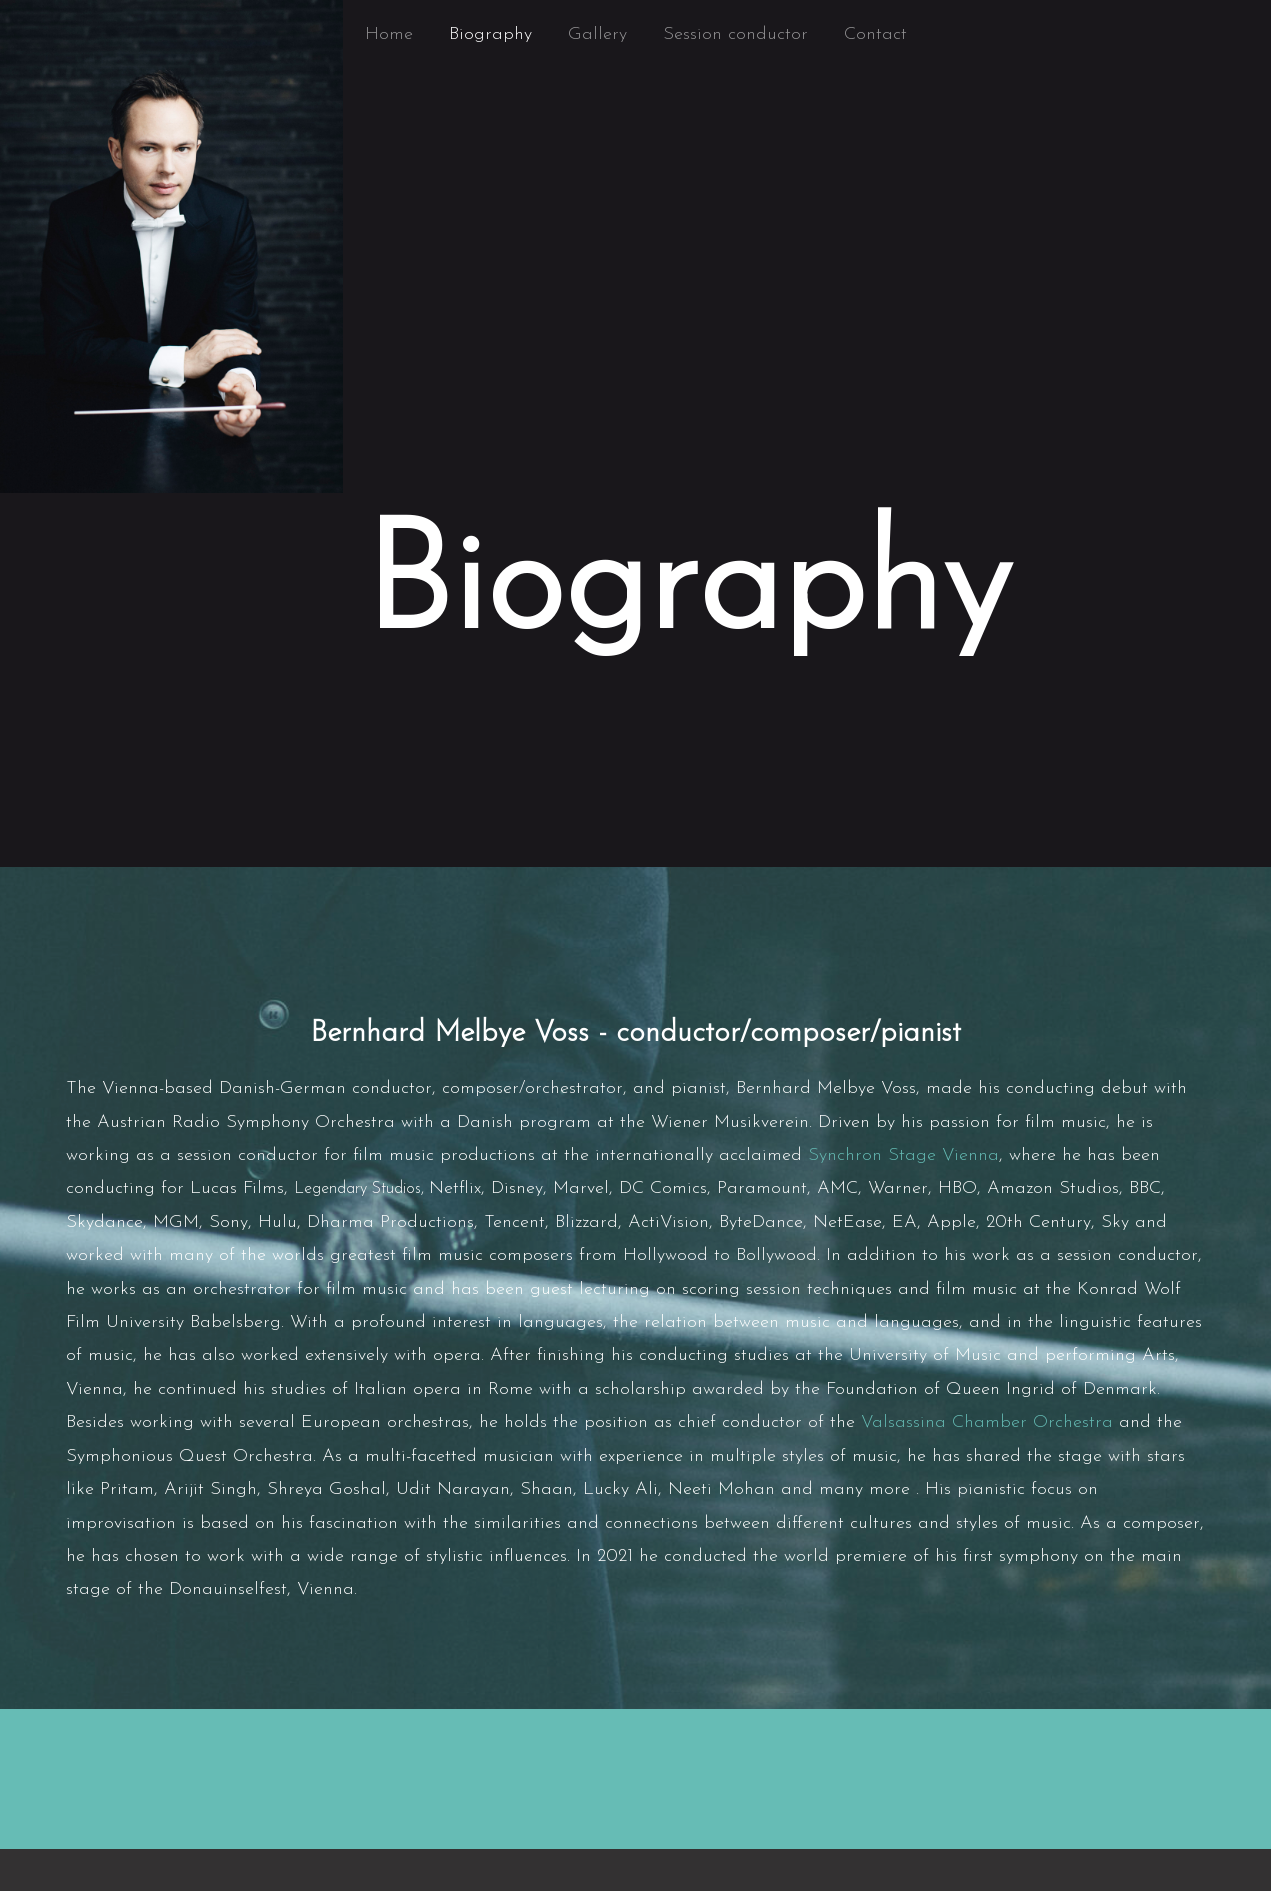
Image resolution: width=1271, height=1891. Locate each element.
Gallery (597, 34)
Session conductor (735, 34)
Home (389, 34)
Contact (875, 34)
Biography (490, 34)
